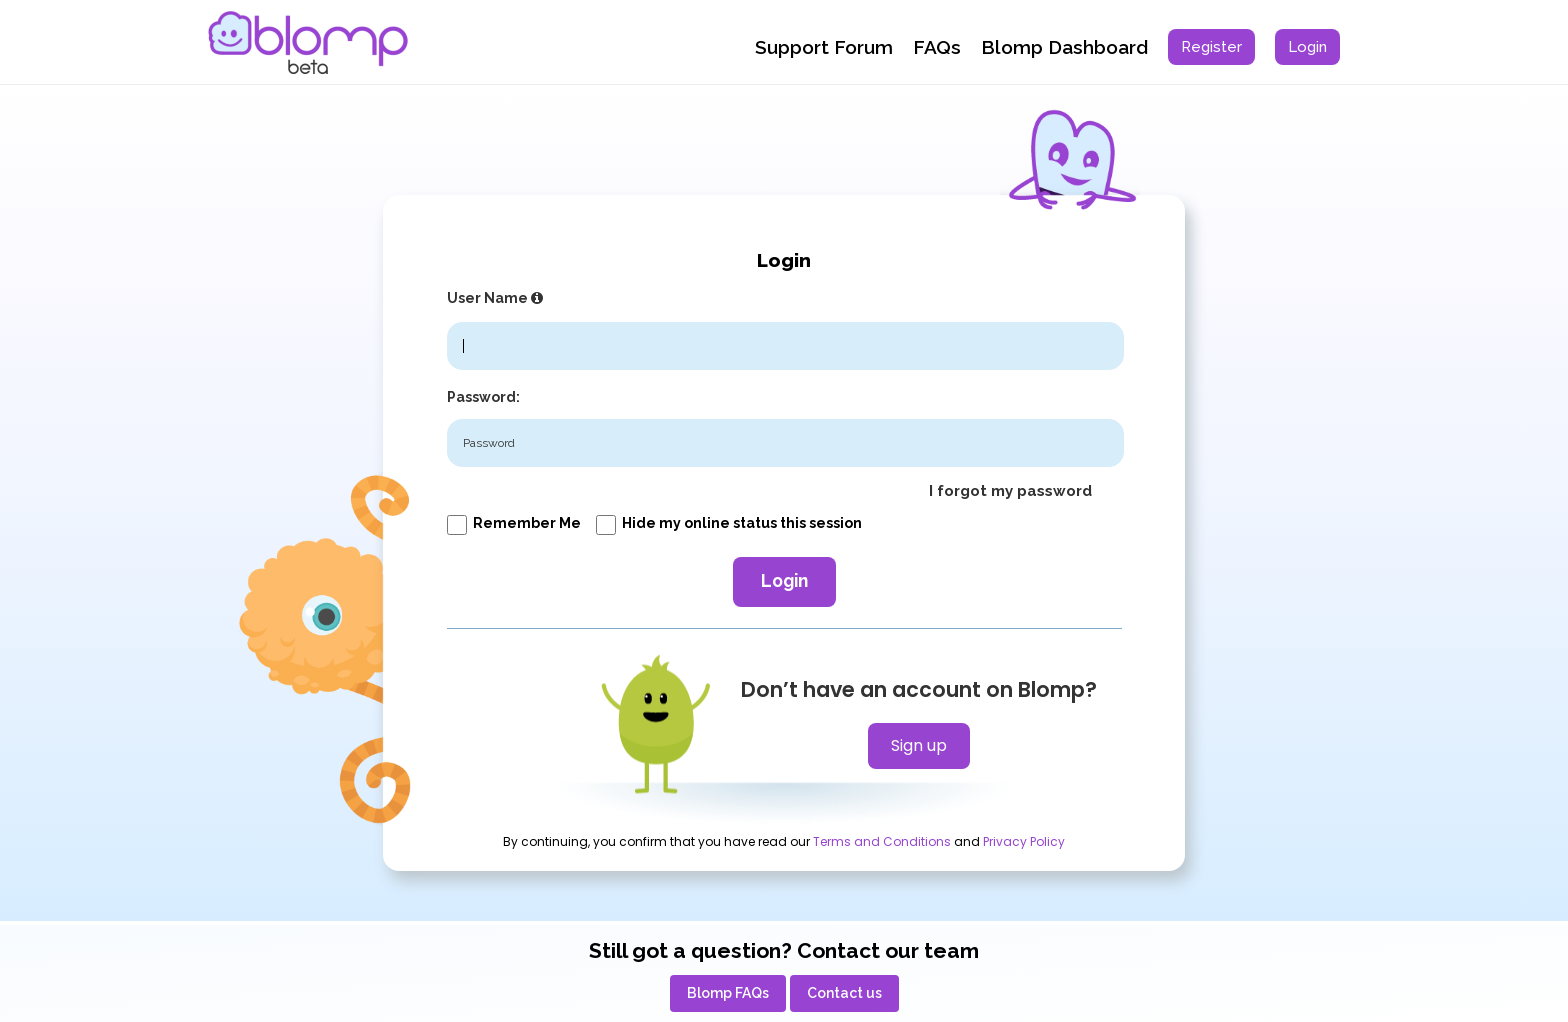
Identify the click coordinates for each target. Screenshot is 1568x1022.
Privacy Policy (1024, 842)
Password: (483, 397)
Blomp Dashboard (1064, 47)
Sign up (919, 745)
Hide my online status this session (729, 523)
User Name (497, 298)
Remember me (514, 523)
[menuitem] (1211, 47)
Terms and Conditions (882, 842)
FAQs (937, 47)
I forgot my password (1010, 491)
